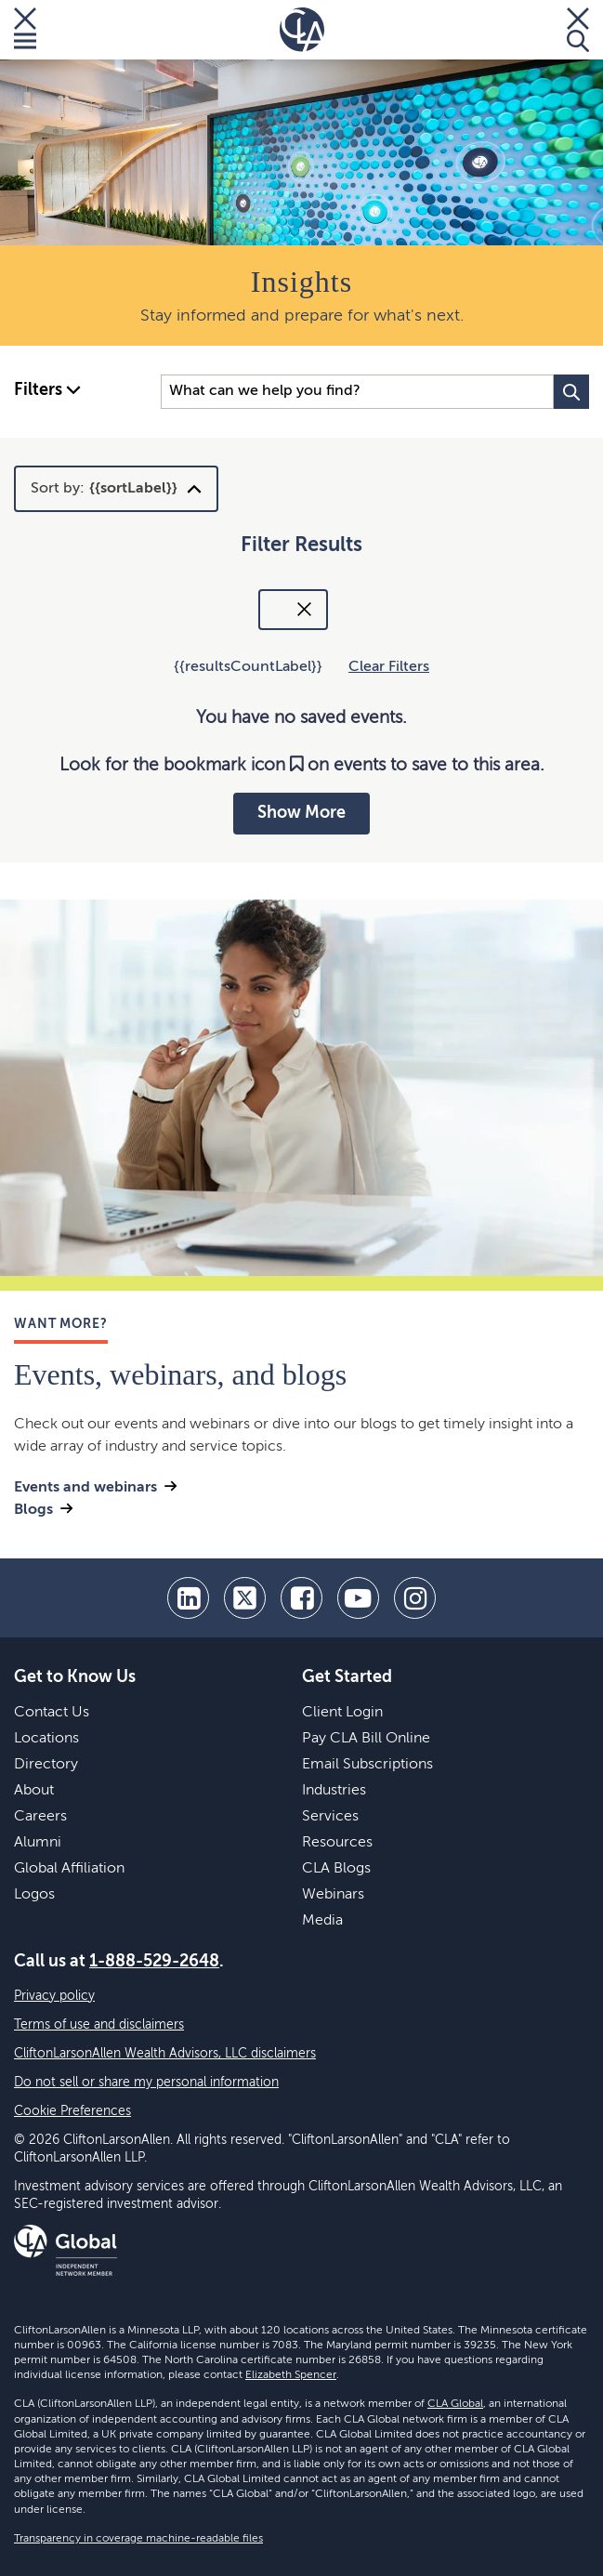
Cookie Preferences (72, 2111)
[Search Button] (571, 392)
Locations (46, 1738)
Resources (337, 1842)
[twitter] (245, 1598)
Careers (40, 1816)
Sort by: (104, 489)
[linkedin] (188, 1598)
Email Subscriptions (367, 1764)
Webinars (333, 1894)
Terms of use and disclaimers (99, 2024)
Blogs (33, 1510)
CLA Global (455, 2404)
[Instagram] (415, 1598)
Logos (34, 1894)
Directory (46, 1764)
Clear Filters (388, 667)
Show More (301, 813)
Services (330, 1816)
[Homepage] (302, 29)
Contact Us (51, 1712)
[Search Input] (357, 392)
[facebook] (301, 1598)
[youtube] (358, 1598)
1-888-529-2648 (154, 1961)
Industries (334, 1790)
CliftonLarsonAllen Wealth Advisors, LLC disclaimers (165, 2053)
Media (322, 1920)
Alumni (37, 1842)
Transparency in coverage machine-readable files (138, 2538)
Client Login (342, 1712)
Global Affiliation (69, 1868)
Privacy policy (54, 1996)
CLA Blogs (336, 1868)
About (34, 1790)
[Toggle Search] (578, 29)
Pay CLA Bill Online (366, 1738)
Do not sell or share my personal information (146, 2082)
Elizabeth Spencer (290, 2375)
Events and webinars (85, 1487)
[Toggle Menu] (25, 29)
